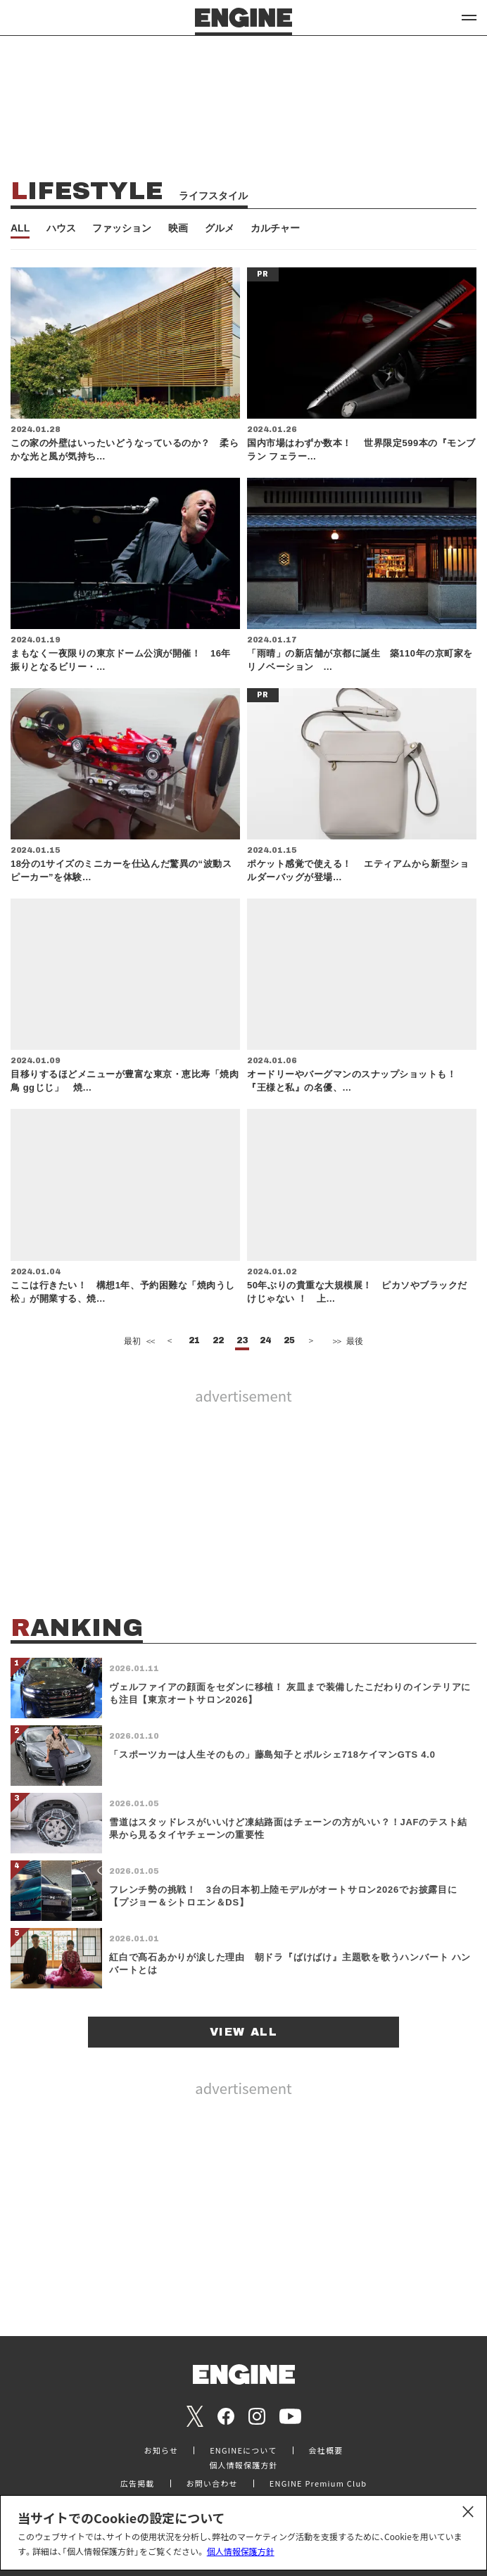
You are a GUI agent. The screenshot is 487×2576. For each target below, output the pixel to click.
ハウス (61, 228)
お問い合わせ (212, 2483)
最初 (138, 1341)
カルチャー (275, 228)
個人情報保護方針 (240, 2551)
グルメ (219, 228)
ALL (20, 228)
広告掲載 (137, 2483)
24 (265, 1340)
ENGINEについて (243, 2450)
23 (242, 1340)
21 (194, 1340)
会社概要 (326, 2450)
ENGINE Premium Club (318, 2483)
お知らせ (161, 2450)
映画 (178, 228)
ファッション (121, 228)
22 (218, 1340)
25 (289, 1340)
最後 (347, 1341)
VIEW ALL (244, 2032)
